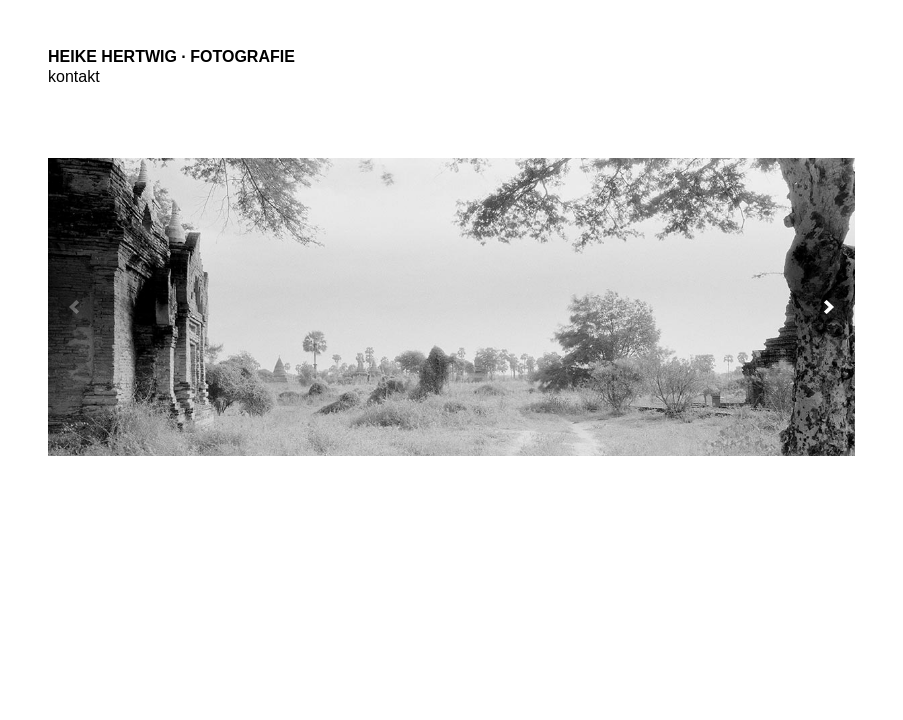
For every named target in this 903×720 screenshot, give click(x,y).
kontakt (74, 76)
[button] (829, 307)
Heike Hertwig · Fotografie (171, 56)
